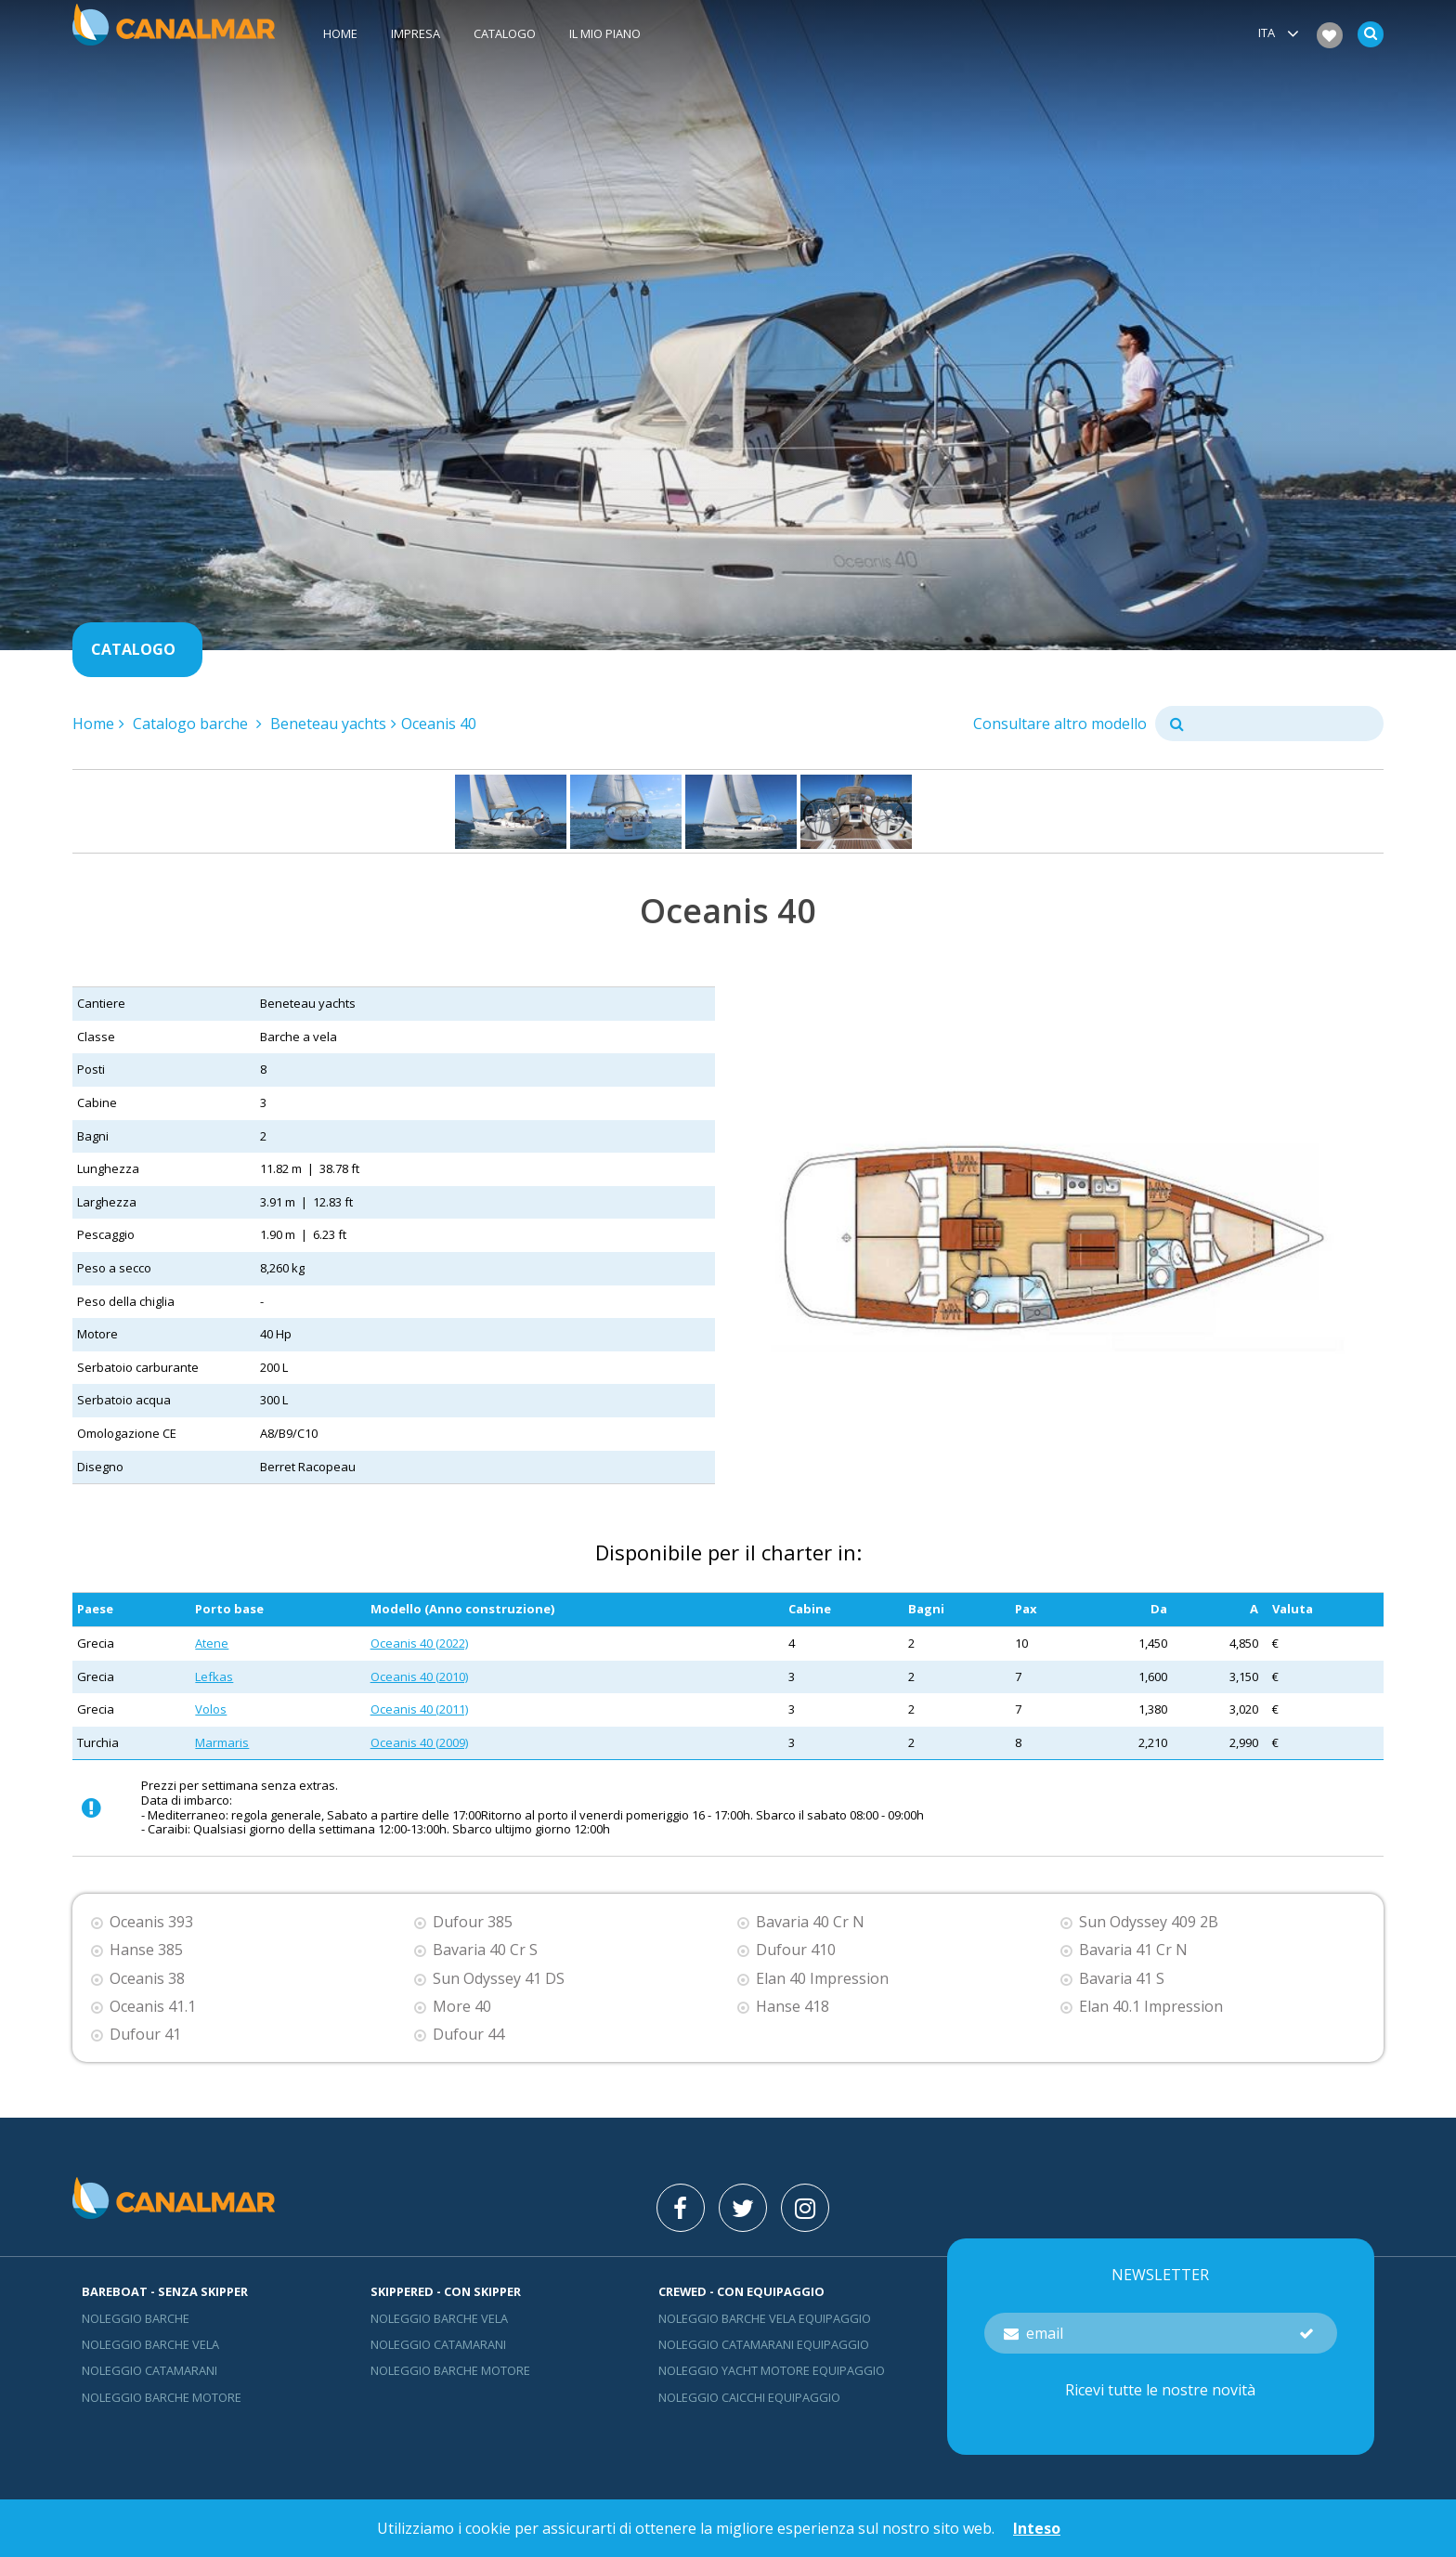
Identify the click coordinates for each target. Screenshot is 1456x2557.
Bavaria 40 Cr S (485, 1950)
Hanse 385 (146, 1950)
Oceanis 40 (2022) (419, 1643)
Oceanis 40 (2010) (419, 1676)
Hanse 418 (792, 2007)
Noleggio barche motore (161, 2397)
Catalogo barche (192, 723)
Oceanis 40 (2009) (419, 1742)
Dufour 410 (796, 1950)
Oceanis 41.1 (153, 2007)
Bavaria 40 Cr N (810, 1922)
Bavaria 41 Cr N (1133, 1950)
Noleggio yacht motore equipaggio (771, 2370)
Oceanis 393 (151, 1922)
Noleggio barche (135, 2318)
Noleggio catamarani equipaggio (763, 2344)
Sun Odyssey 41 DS (499, 1979)
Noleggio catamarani (149, 2370)
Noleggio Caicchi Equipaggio (749, 2397)
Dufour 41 (145, 2034)
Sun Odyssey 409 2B (1148, 1922)
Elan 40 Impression (822, 1979)
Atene (211, 1643)
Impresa (415, 34)
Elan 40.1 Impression (1151, 2007)
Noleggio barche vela (150, 2344)
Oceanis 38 (147, 1979)
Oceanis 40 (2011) (419, 1709)
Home (340, 34)
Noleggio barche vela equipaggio (764, 2318)
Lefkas (214, 1676)
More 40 (462, 2007)
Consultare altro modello (1060, 723)
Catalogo (505, 34)
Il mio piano (605, 34)
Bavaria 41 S (1121, 1979)
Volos (211, 1709)
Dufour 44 (468, 2034)
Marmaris (222, 1742)
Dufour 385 (473, 1922)
